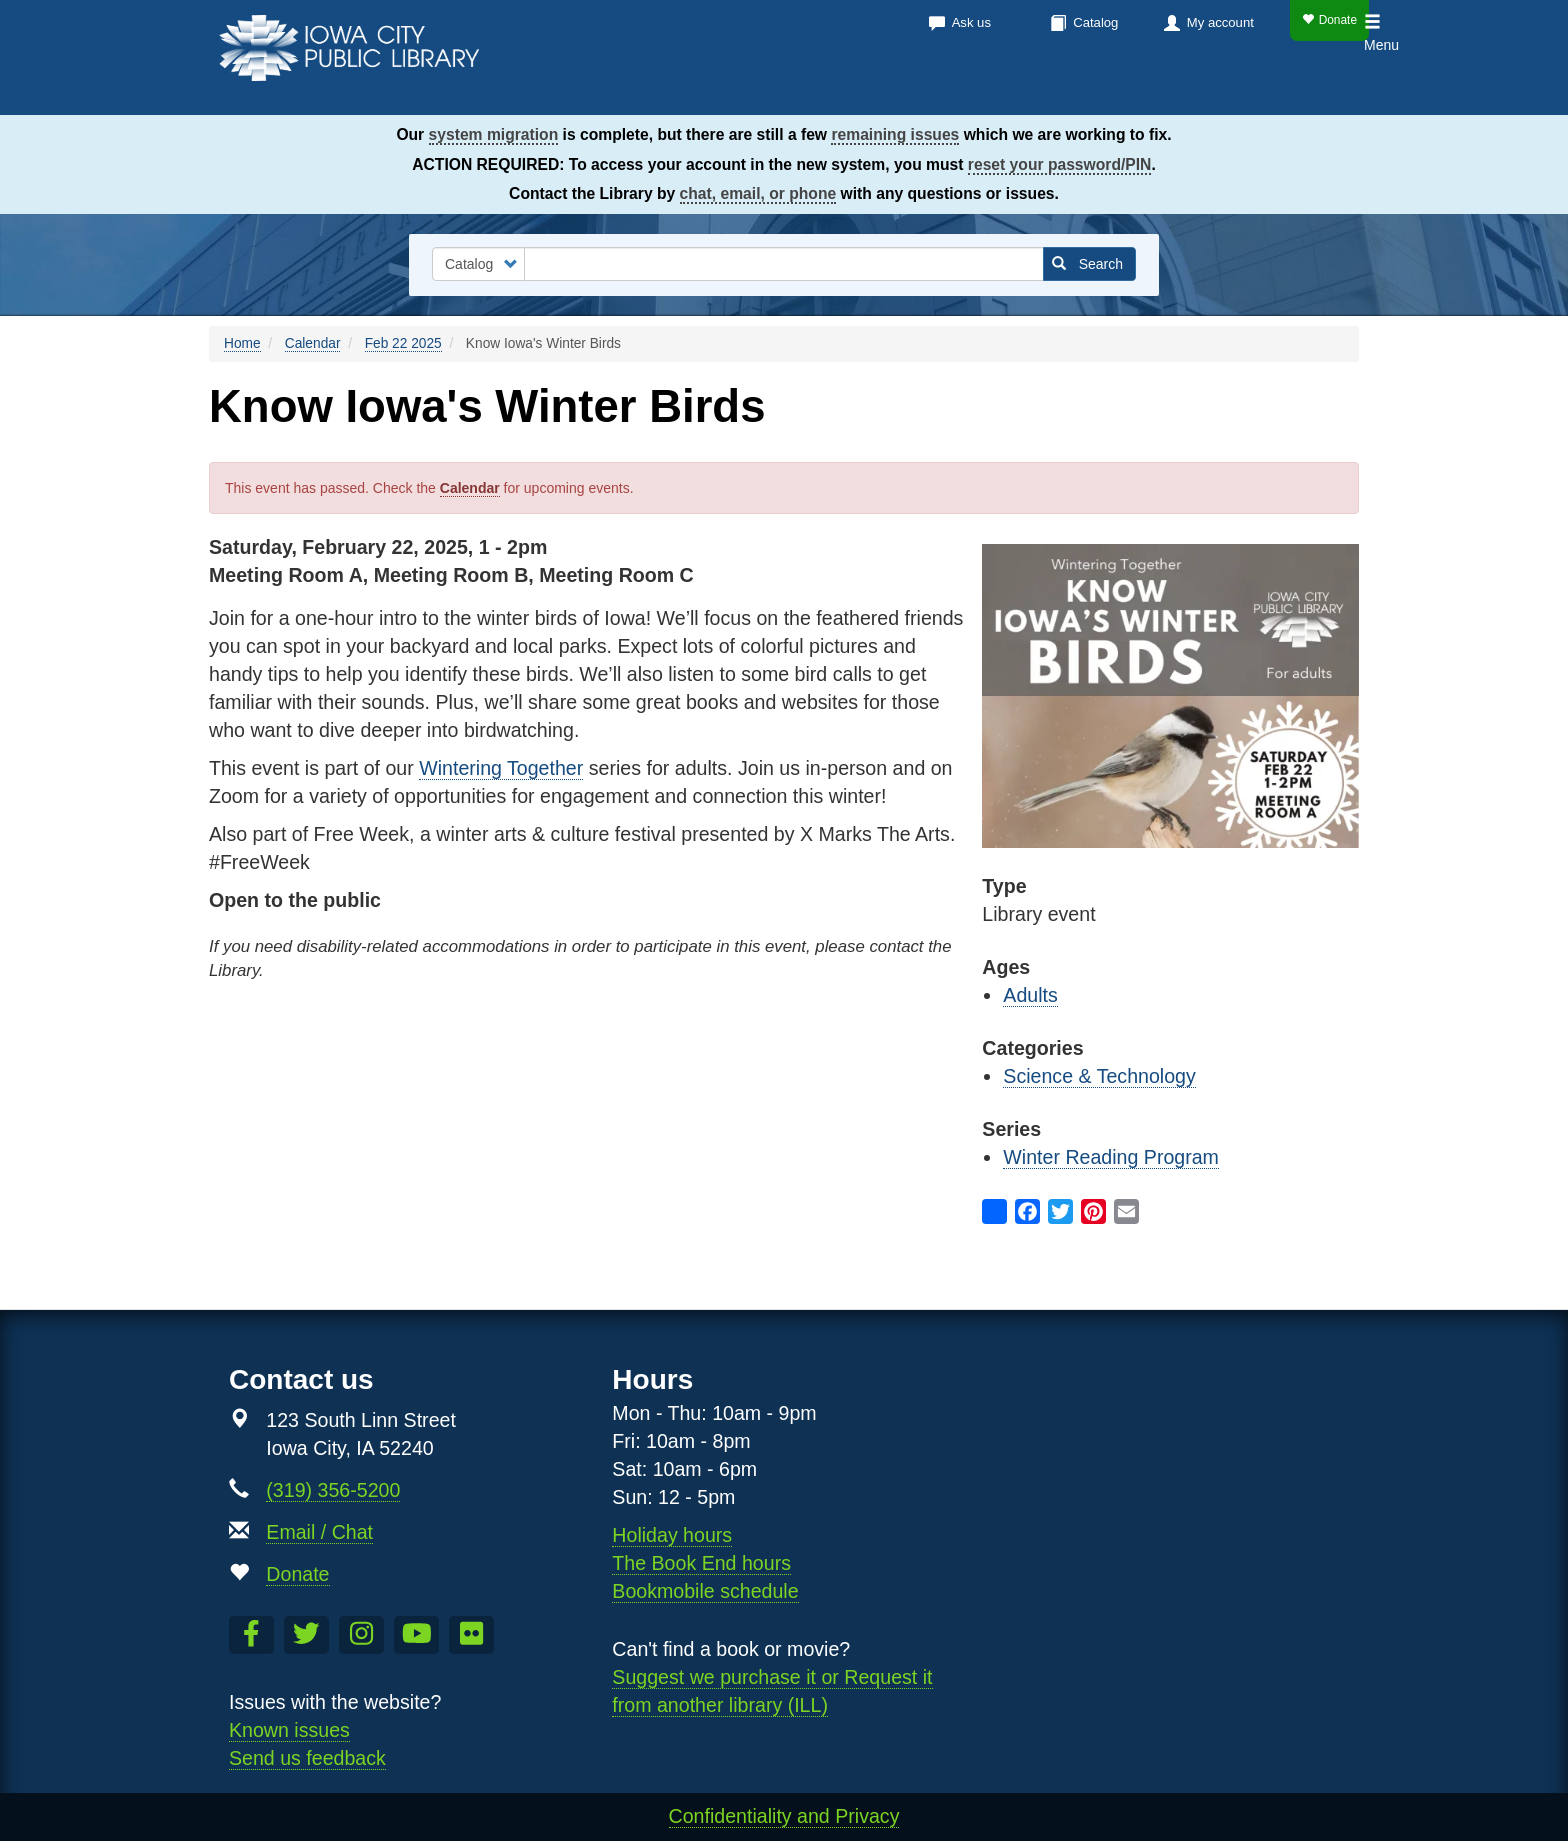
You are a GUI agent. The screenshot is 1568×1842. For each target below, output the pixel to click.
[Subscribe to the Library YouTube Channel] (416, 1635)
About (1175, 90)
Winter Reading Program (1111, 1157)
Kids (1260, 90)
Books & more (813, 90)
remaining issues (895, 134)
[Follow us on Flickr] (471, 1635)
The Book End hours (701, 1563)
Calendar (955, 90)
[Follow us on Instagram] (361, 1635)
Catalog (1095, 22)
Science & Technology (1099, 1076)
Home (242, 343)
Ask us (971, 22)
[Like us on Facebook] (251, 1635)
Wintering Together (501, 768)
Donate (1329, 20)
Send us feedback (307, 1758)
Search (1087, 264)
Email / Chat (319, 1532)
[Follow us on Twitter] (306, 1635)
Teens (1330, 90)
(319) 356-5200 (333, 1490)
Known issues (289, 1730)
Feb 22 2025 (403, 343)
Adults (1030, 995)
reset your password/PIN (1060, 164)
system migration (494, 134)
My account (1220, 22)
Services (1072, 90)
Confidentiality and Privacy (784, 1816)
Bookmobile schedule (705, 1591)
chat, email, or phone (758, 193)
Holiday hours (672, 1535)
